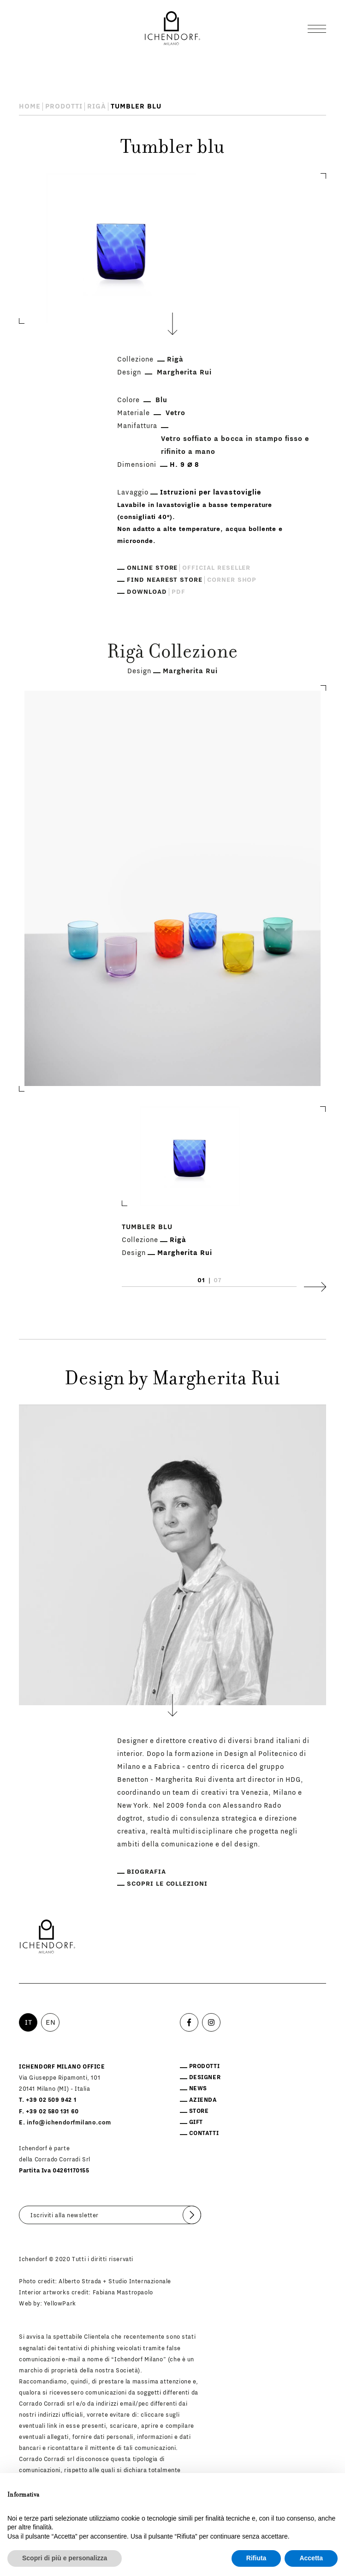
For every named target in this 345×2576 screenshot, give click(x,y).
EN (50, 2022)
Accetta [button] (311, 2558)
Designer (205, 2077)
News (198, 2088)
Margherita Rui (184, 372)
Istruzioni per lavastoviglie (210, 492)
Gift (196, 2122)
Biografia (146, 1872)
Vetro (175, 413)
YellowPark (60, 2303)
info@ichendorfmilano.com (69, 2122)
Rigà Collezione (172, 653)
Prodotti (64, 106)
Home (30, 106)
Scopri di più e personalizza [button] (64, 2558)
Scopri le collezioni (167, 1884)
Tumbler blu (147, 1227)
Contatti (204, 2133)
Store (199, 2111)
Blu (161, 400)
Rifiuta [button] (256, 2558)
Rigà (96, 106)
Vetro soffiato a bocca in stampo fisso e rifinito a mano (235, 445)
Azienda (203, 2100)
